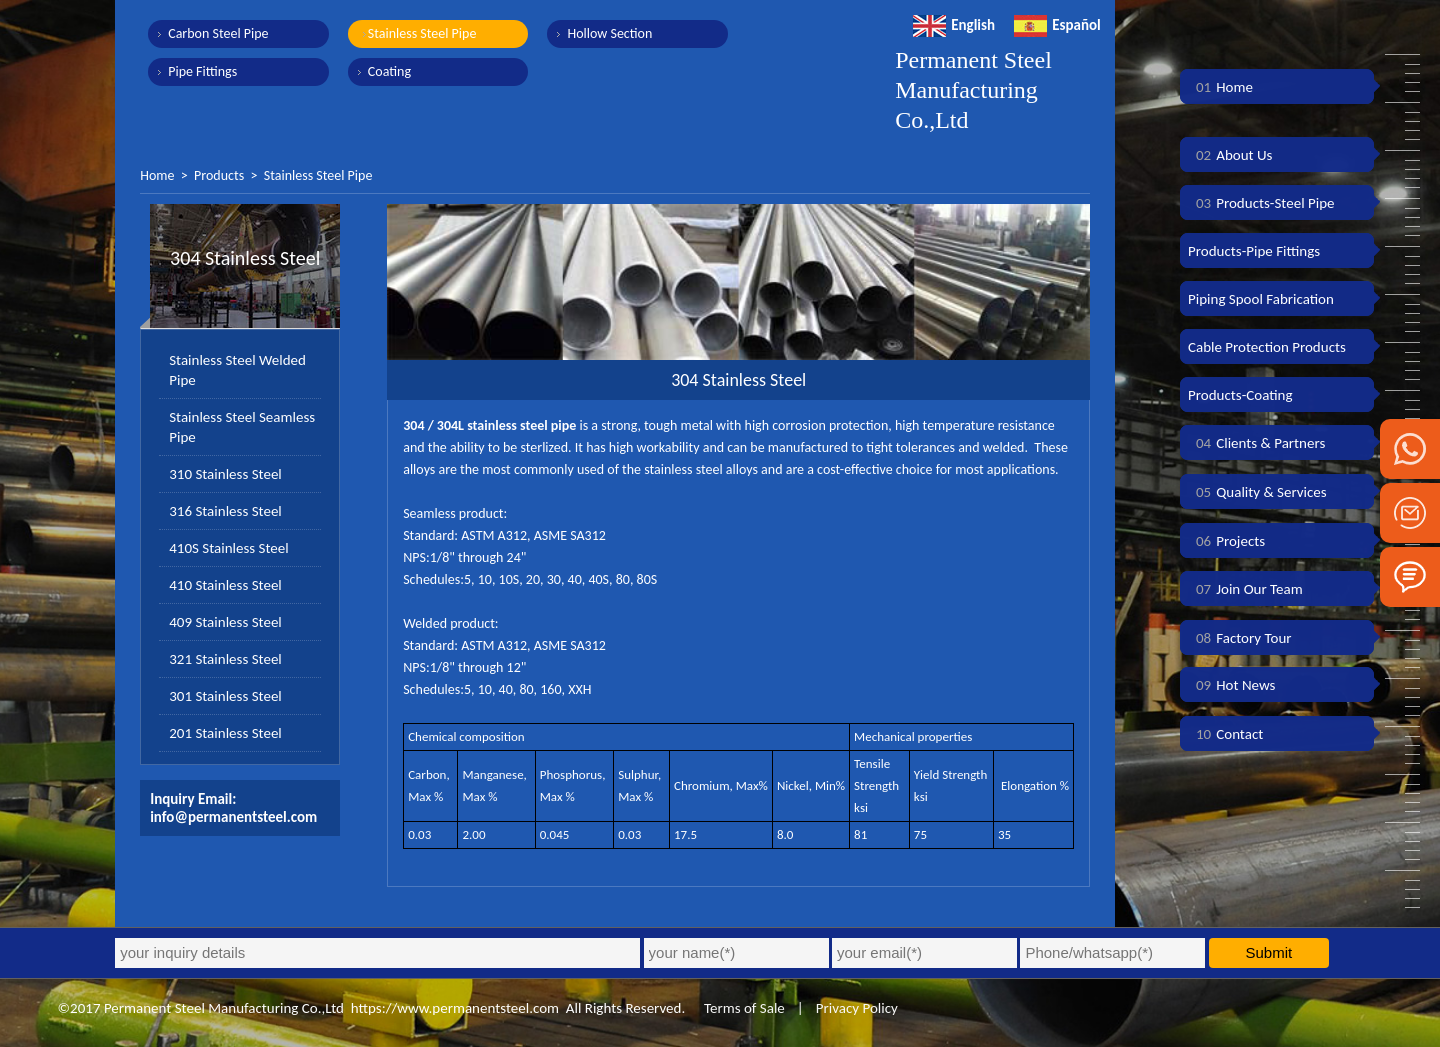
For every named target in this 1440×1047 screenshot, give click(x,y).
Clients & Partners (1256, 443)
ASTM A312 (494, 535)
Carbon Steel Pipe (218, 33)
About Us (1230, 155)
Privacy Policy (857, 1008)
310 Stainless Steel (225, 474)
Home (157, 175)
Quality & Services (1257, 492)
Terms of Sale (743, 1008)
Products (219, 175)
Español (1057, 25)
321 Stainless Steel (225, 659)
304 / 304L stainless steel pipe (489, 425)
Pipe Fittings (202, 71)
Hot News (1231, 685)
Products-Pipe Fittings (1254, 251)
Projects (1226, 541)
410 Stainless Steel (225, 585)
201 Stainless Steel (225, 733)
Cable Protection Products (1267, 347)
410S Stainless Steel (229, 548)
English (954, 25)
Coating (388, 71)
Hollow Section (608, 33)
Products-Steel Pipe (1261, 203)
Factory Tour (1240, 638)
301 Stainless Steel (225, 696)
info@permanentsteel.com (233, 817)
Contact (1225, 734)
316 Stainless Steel (225, 511)
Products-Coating (1240, 395)
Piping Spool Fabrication (1261, 299)
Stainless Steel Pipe (421, 33)
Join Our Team (1245, 589)
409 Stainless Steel (225, 622)
